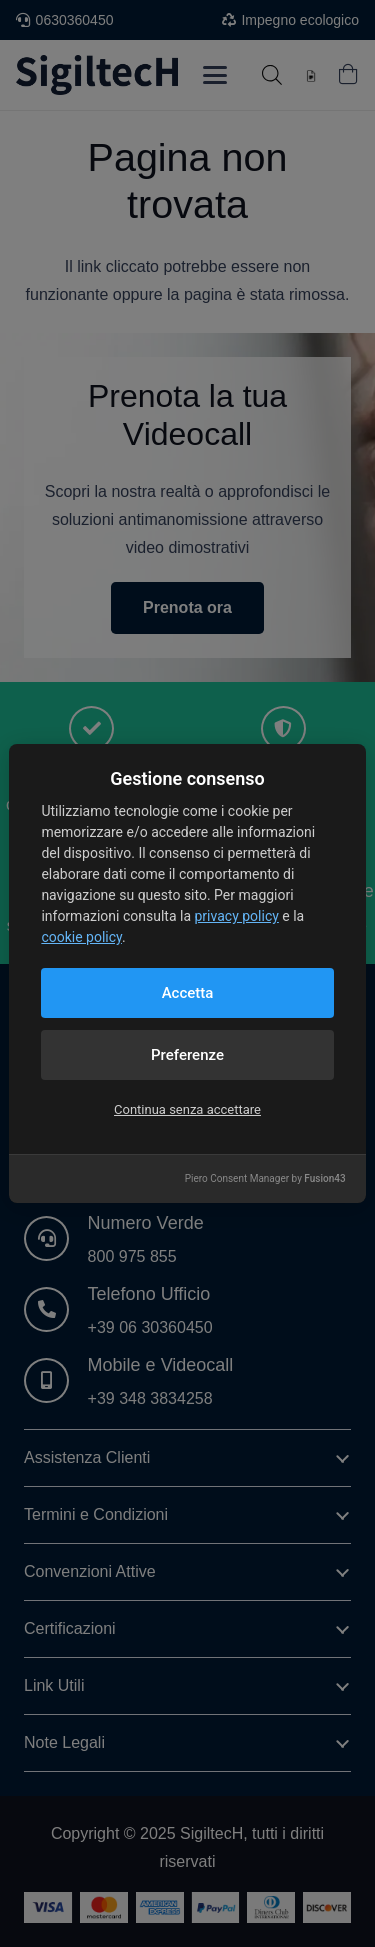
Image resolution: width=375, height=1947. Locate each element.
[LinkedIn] (44, 1180)
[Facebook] (100, 1180)
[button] (215, 75)
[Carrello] (348, 75)
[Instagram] (212, 1180)
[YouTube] (156, 1180)
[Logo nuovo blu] (97, 75)
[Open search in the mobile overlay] (272, 75)
